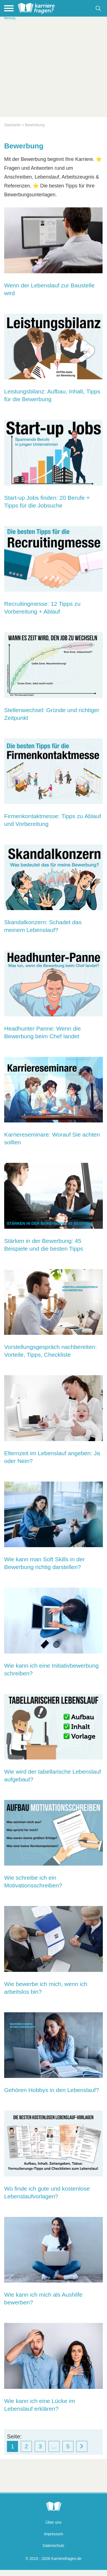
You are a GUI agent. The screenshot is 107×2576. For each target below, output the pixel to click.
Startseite (12, 125)
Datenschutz (53, 2545)
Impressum (53, 2534)
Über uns (54, 2522)
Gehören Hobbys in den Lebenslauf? (51, 2090)
